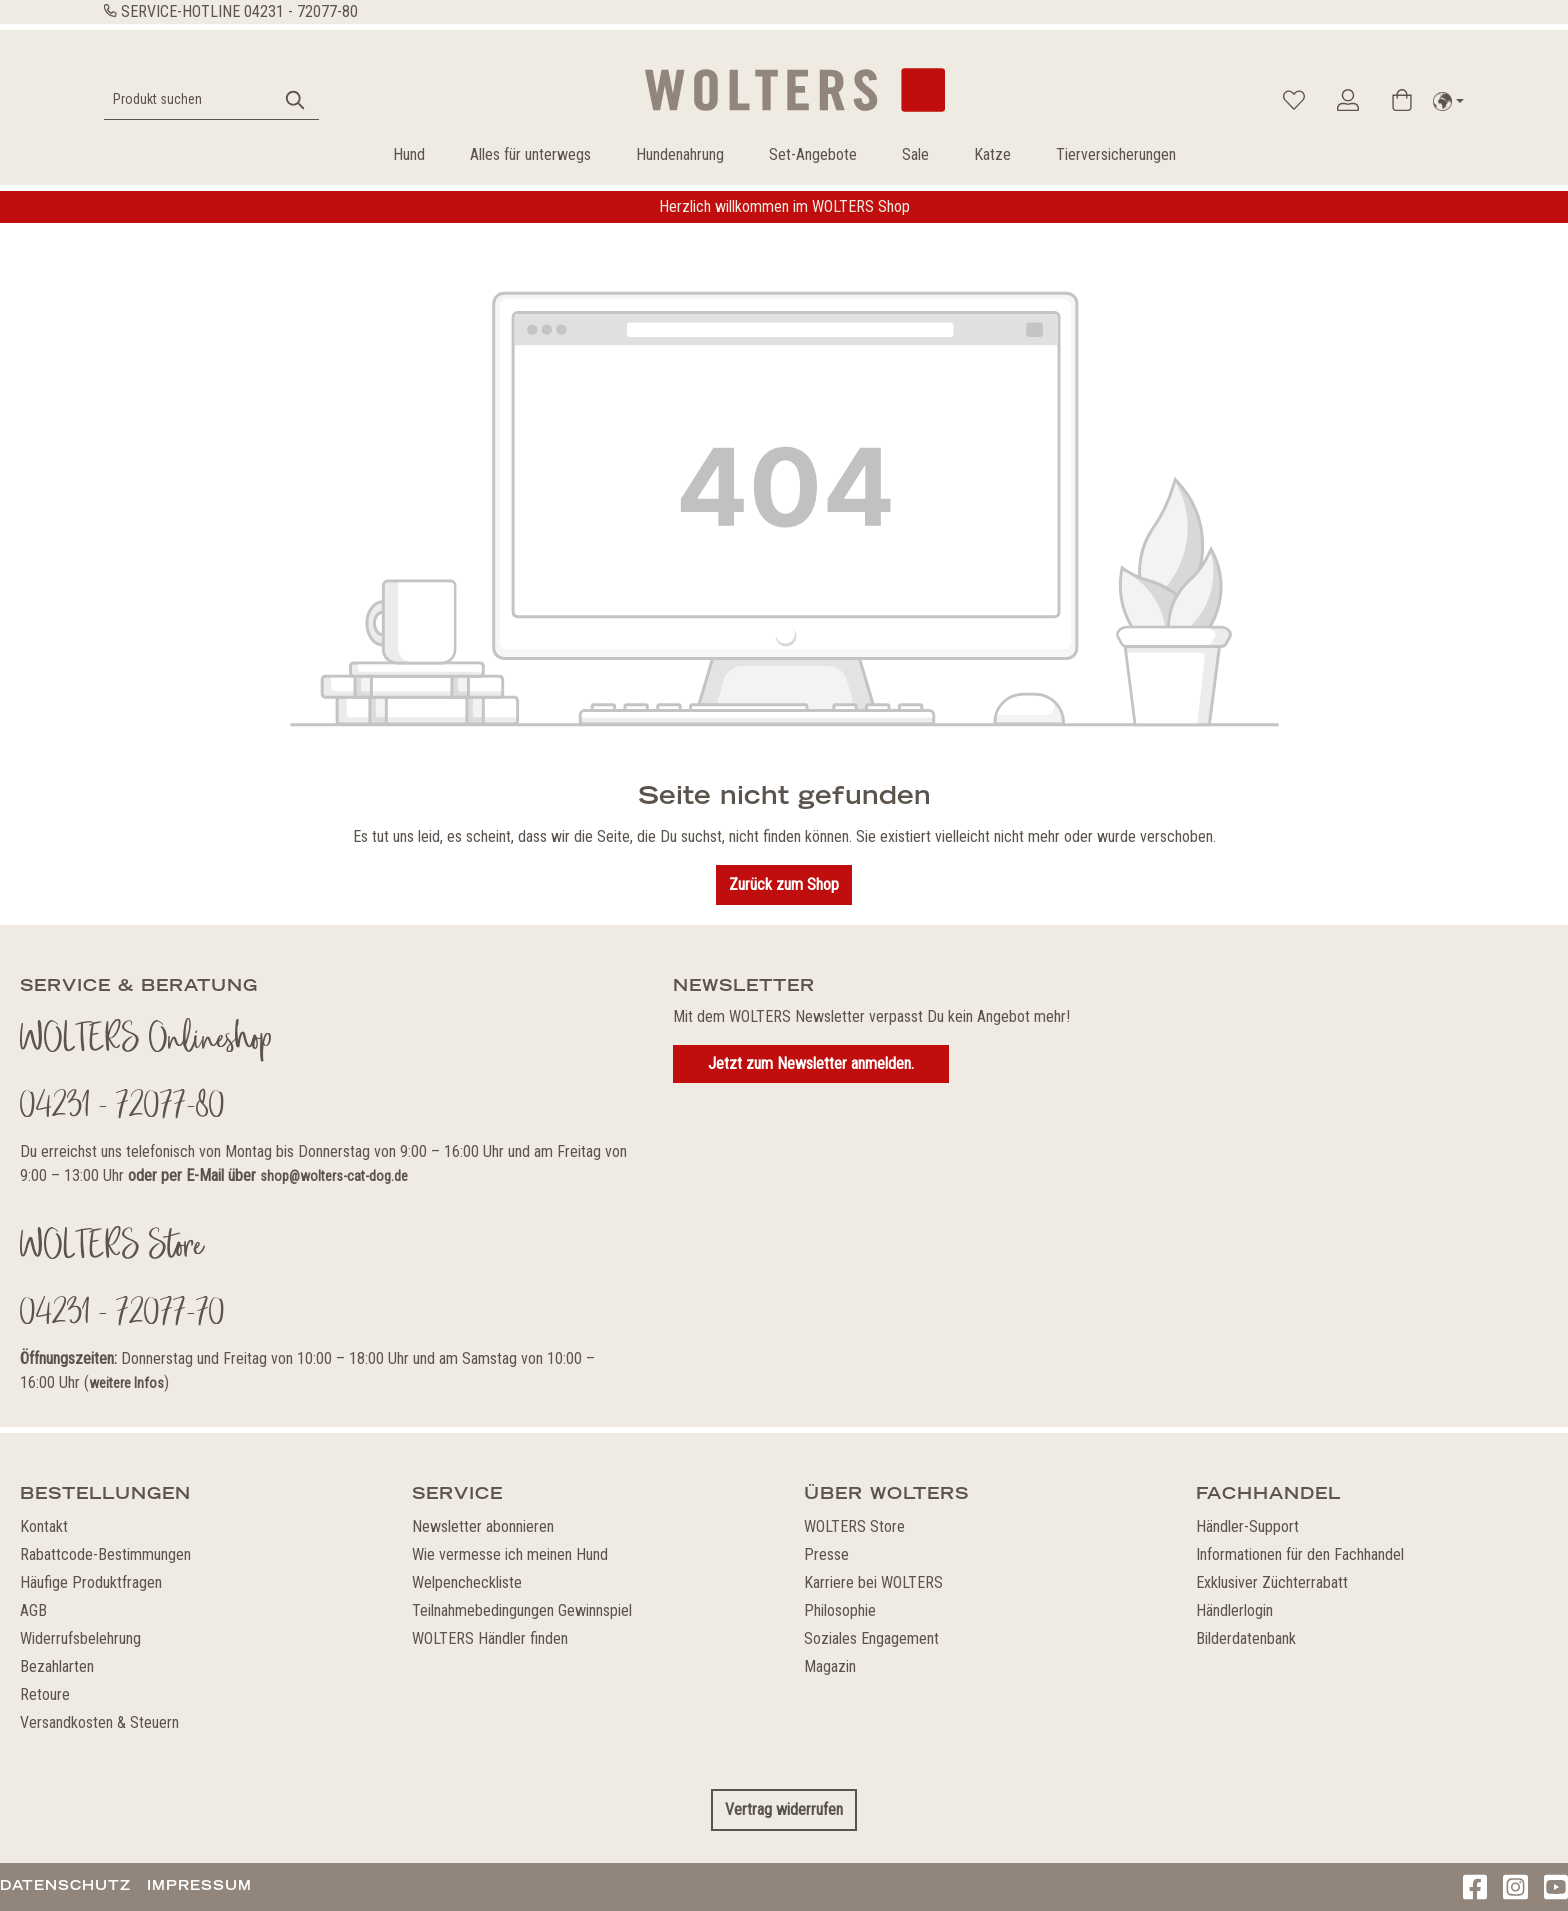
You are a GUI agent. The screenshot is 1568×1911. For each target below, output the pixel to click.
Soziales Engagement (871, 1638)
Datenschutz (65, 1885)
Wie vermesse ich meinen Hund (510, 1554)
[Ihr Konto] (1348, 100)
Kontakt (44, 1526)
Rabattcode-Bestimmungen (105, 1554)
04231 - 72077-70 (122, 1315)
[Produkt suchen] (189, 99)
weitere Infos (126, 1383)
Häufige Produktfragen (91, 1582)
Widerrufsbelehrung (80, 1638)
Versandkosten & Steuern (99, 1722)
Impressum (199, 1885)
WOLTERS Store (854, 1526)
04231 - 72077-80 (301, 11)
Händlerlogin (1234, 1610)
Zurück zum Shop (784, 884)
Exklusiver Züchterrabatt (1272, 1582)
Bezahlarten (57, 1666)
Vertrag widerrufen (784, 1809)
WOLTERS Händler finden (490, 1638)
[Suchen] (296, 99)
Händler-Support (1247, 1526)
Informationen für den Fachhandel (1300, 1554)
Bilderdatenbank (1246, 1638)
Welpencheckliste (467, 1582)
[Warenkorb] (1402, 100)
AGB (33, 1610)
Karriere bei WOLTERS (873, 1582)
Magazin (830, 1666)
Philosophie (840, 1610)
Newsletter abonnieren (483, 1526)
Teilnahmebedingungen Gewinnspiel (522, 1610)
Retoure (45, 1694)
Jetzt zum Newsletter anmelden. (811, 1063)
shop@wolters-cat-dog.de (334, 1176)
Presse (826, 1554)
